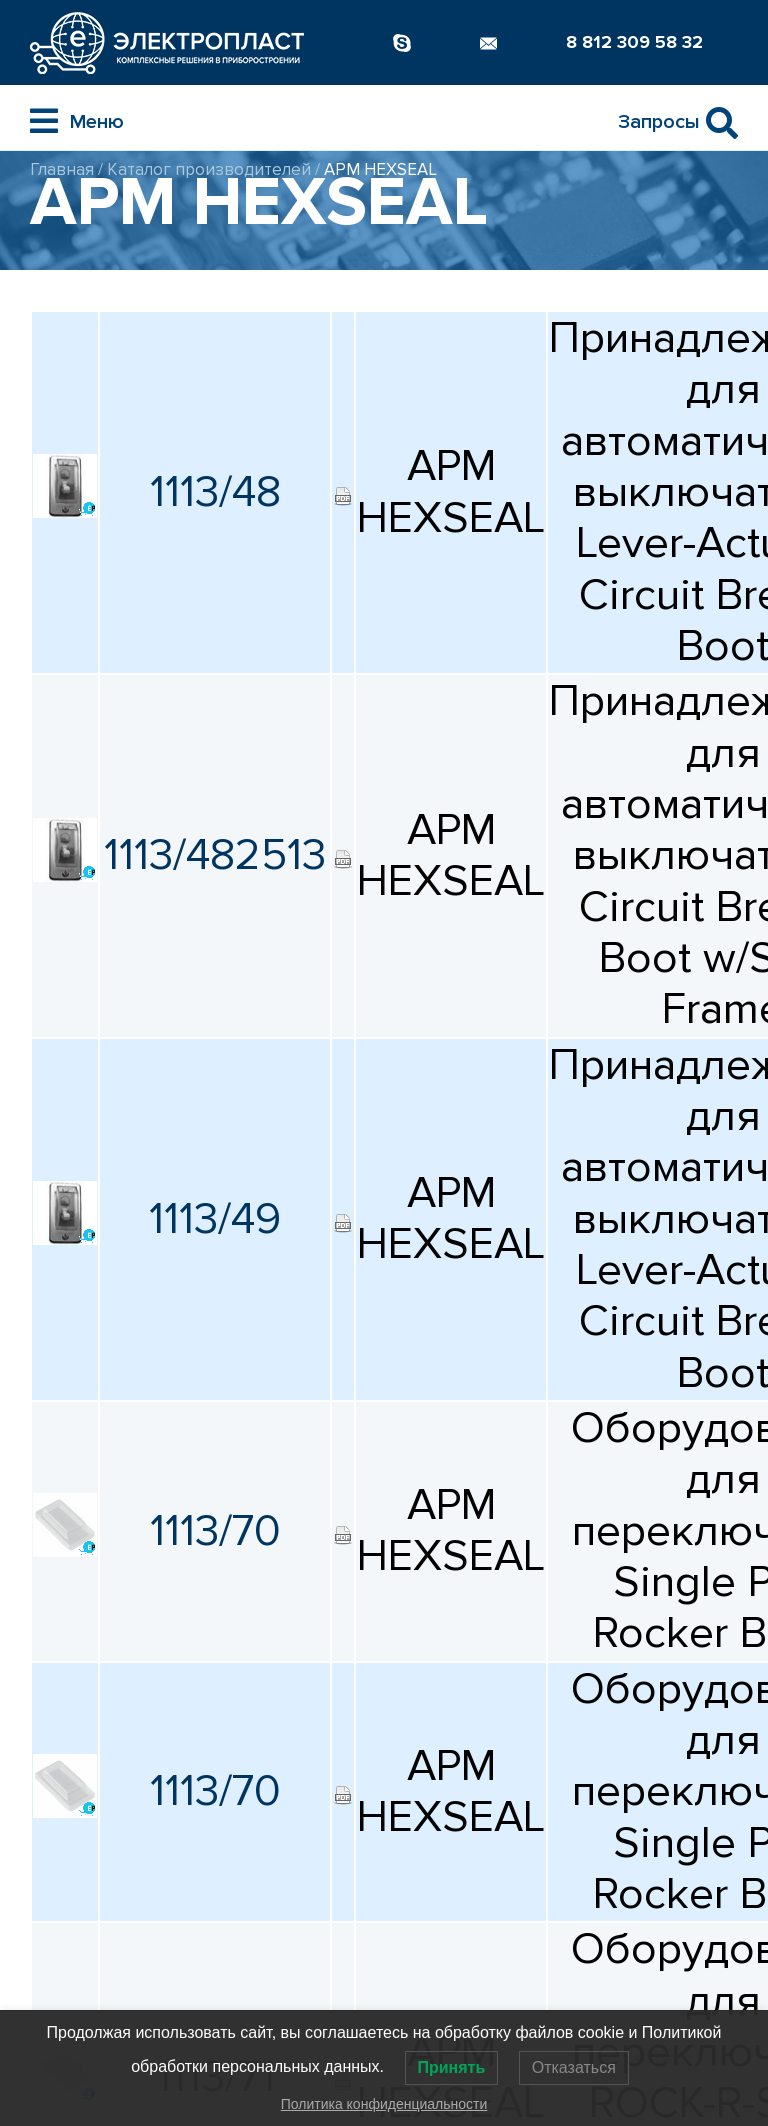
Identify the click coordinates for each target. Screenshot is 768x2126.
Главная (62, 169)
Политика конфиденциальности (384, 2104)
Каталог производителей (209, 169)
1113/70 (215, 1531)
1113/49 (215, 1219)
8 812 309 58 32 (634, 42)
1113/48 (215, 492)
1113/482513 (215, 855)
